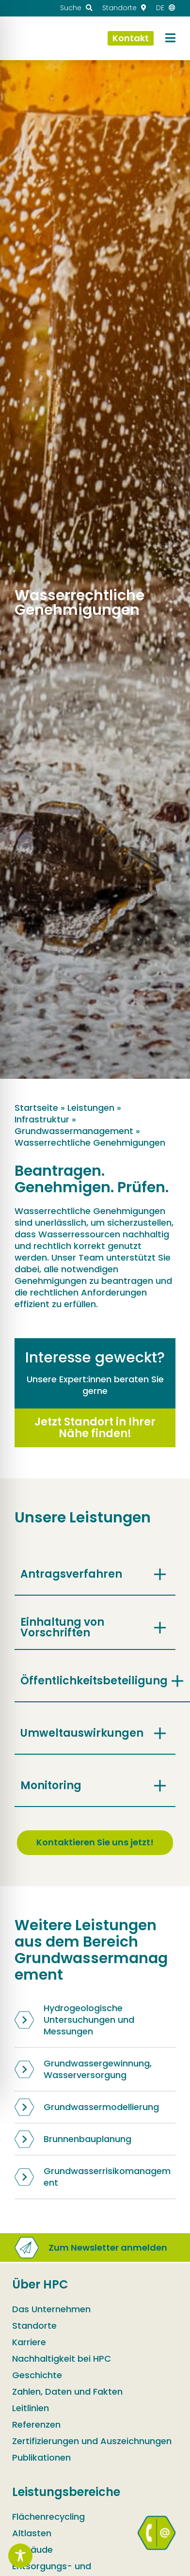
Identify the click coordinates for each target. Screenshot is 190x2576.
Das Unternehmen (51, 2312)
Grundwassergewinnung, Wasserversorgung (83, 2069)
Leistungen (90, 1108)
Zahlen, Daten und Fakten (67, 2394)
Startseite (36, 1108)
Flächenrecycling (48, 2519)
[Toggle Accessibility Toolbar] (20, 2556)
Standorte (34, 2328)
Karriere (29, 2345)
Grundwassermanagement (74, 1131)
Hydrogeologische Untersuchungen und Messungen (74, 2019)
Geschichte (37, 2378)
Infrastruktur (42, 1119)
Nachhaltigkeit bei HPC (61, 2361)
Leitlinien (30, 2411)
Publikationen (41, 2460)
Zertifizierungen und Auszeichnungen (92, 2444)
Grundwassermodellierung (87, 2107)
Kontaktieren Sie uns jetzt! (95, 1842)
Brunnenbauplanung (73, 2139)
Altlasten (31, 2536)
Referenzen (36, 2427)
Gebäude (32, 2552)
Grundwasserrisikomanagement (93, 2177)
